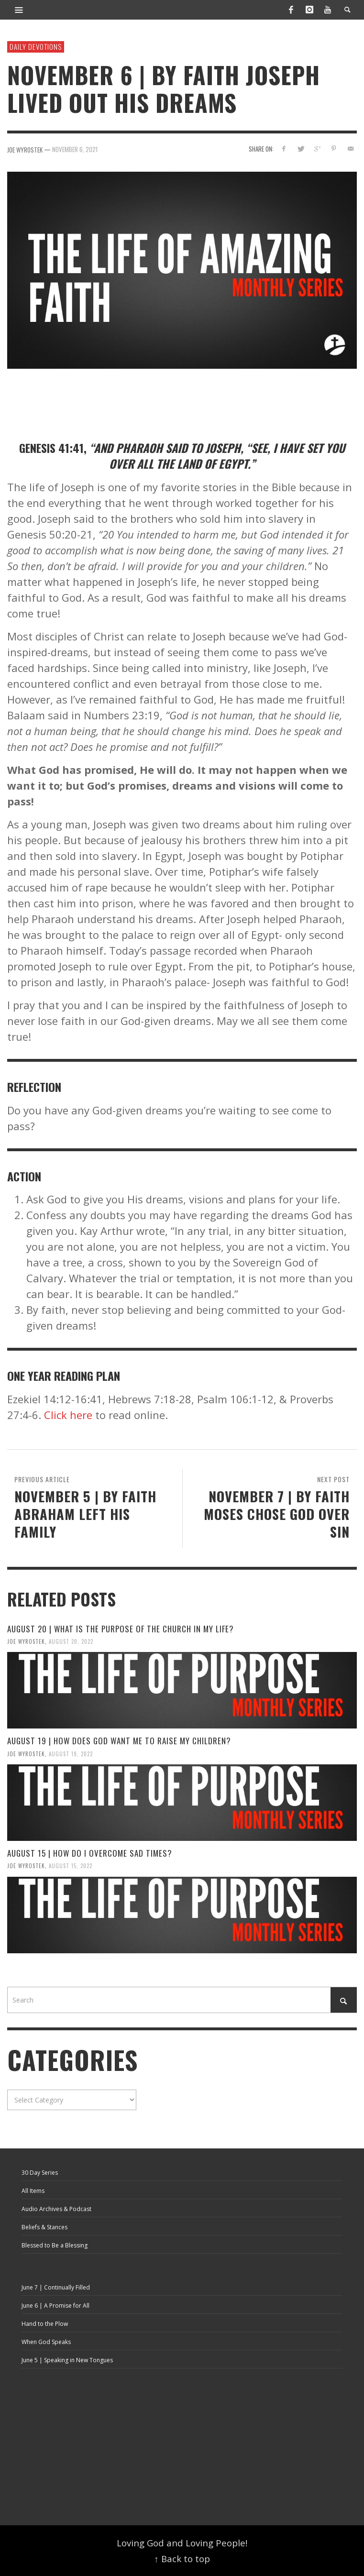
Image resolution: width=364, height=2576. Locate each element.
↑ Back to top (182, 2559)
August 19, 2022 (71, 1753)
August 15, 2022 (70, 1866)
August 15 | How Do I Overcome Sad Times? (89, 1853)
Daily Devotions (36, 46)
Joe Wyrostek (26, 1641)
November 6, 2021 (75, 149)
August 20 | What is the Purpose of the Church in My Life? (120, 1629)
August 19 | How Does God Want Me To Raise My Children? (119, 1741)
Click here (68, 1415)
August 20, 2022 (71, 1641)
